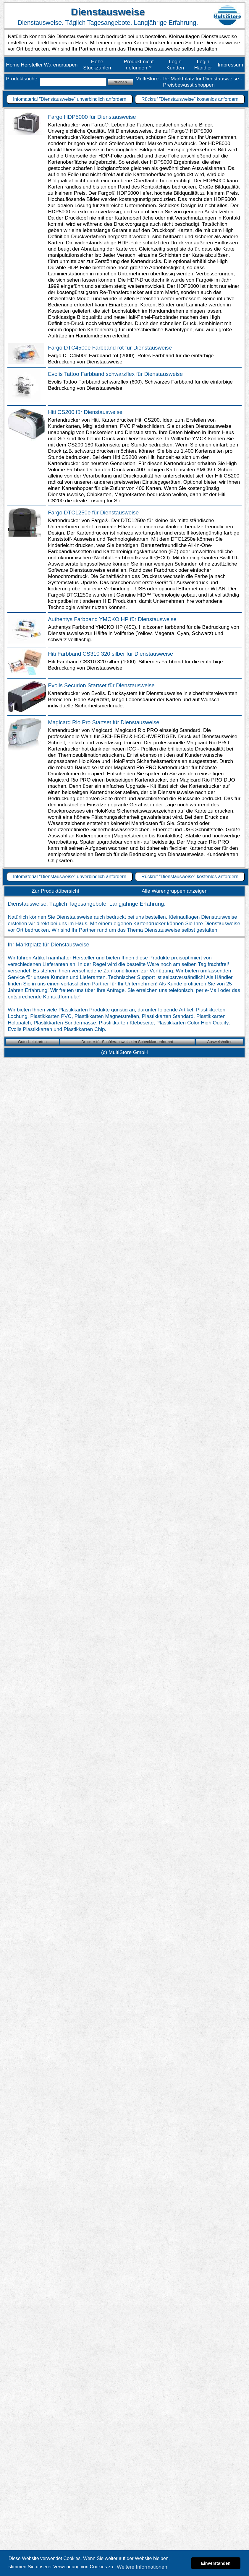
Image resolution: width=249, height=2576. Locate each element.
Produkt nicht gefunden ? (138, 65)
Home (13, 65)
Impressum (230, 65)
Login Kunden (175, 65)
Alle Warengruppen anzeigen (175, 891)
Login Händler (203, 65)
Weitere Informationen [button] (142, 2567)
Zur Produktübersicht (55, 891)
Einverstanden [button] (215, 2563)
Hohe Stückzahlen (97, 65)
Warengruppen (61, 65)
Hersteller (32, 65)
